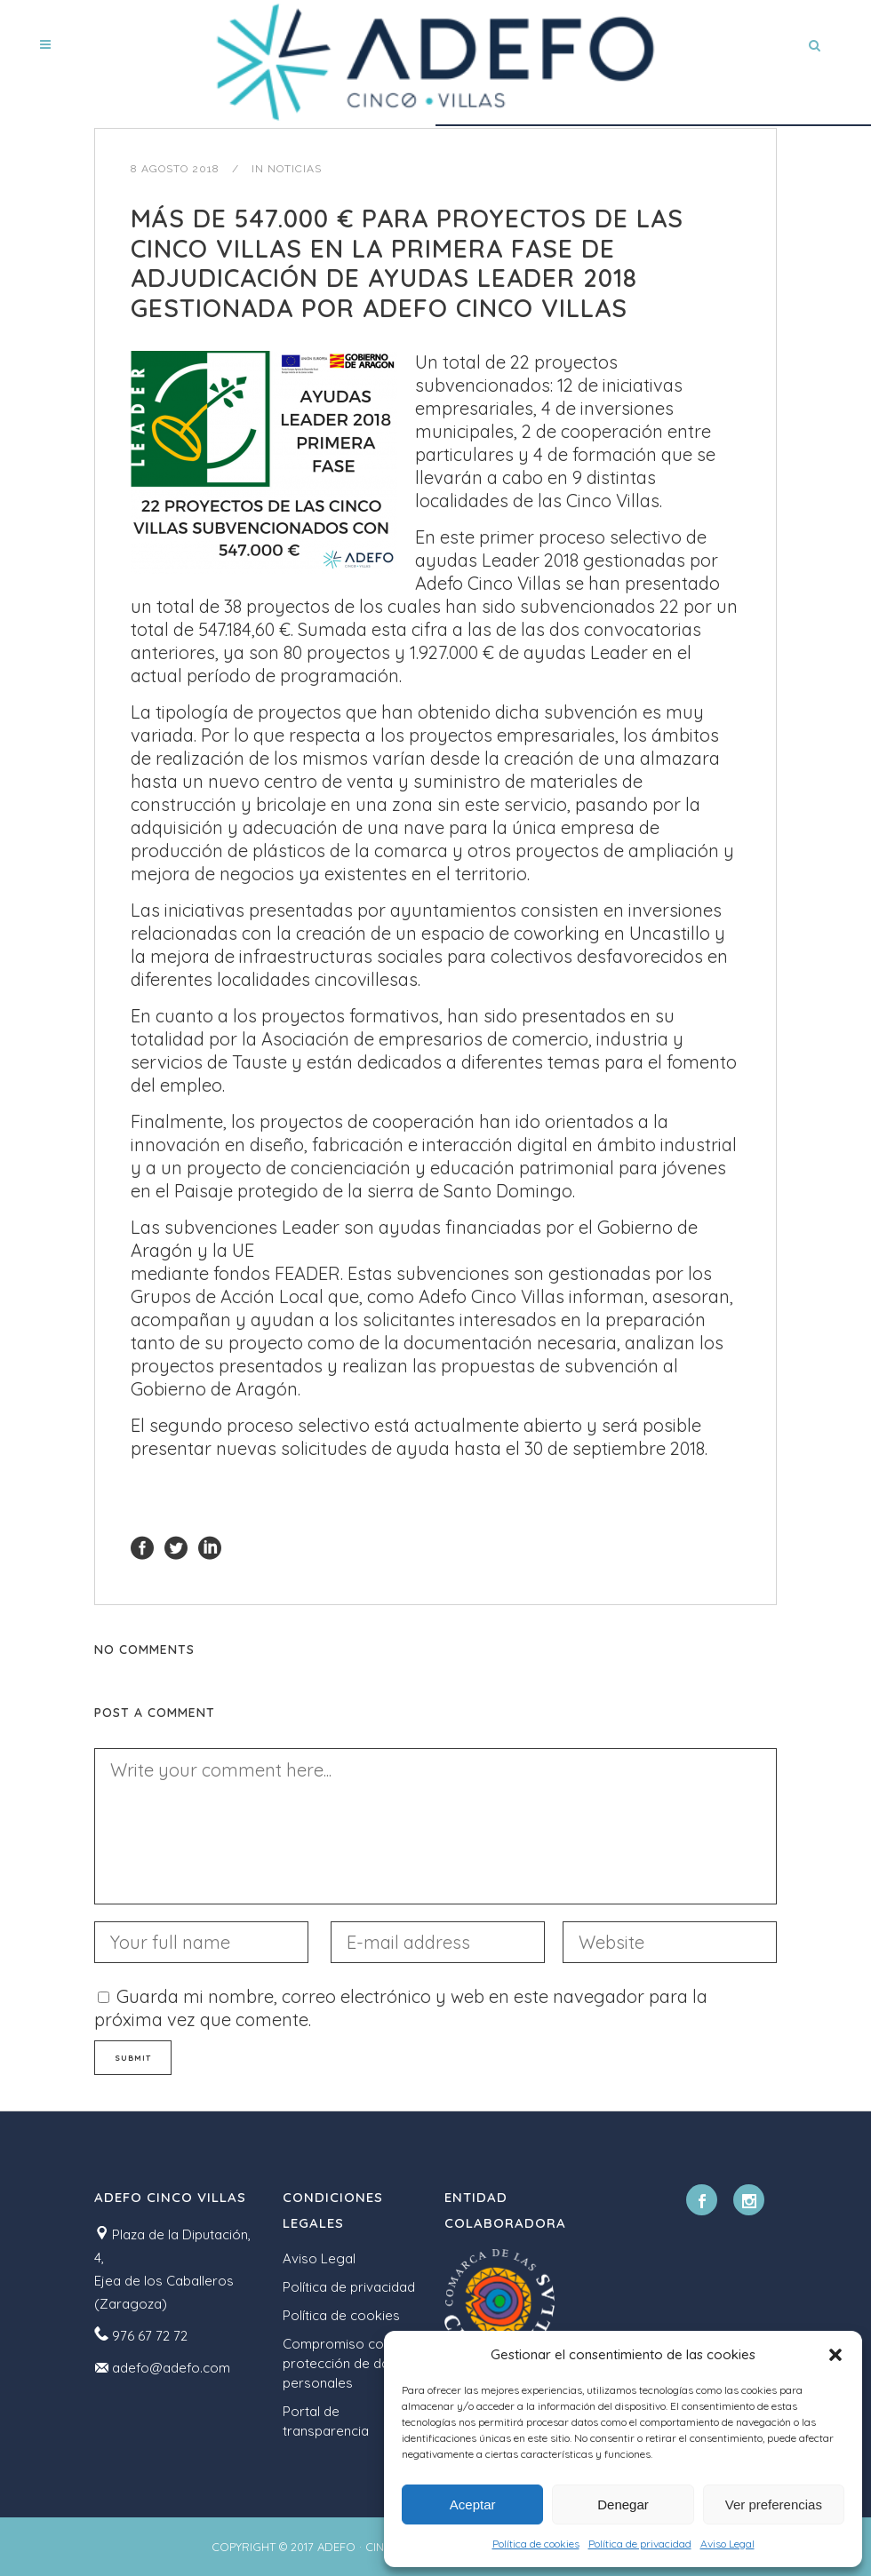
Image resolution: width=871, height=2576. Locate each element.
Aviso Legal (727, 2543)
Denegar (623, 2504)
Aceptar (473, 2504)
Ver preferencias (773, 2504)
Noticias (295, 169)
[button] (835, 2355)
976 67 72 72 (150, 2335)
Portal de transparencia (326, 2421)
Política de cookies (535, 2543)
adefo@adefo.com (171, 2367)
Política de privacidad (639, 2543)
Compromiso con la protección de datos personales (346, 2363)
